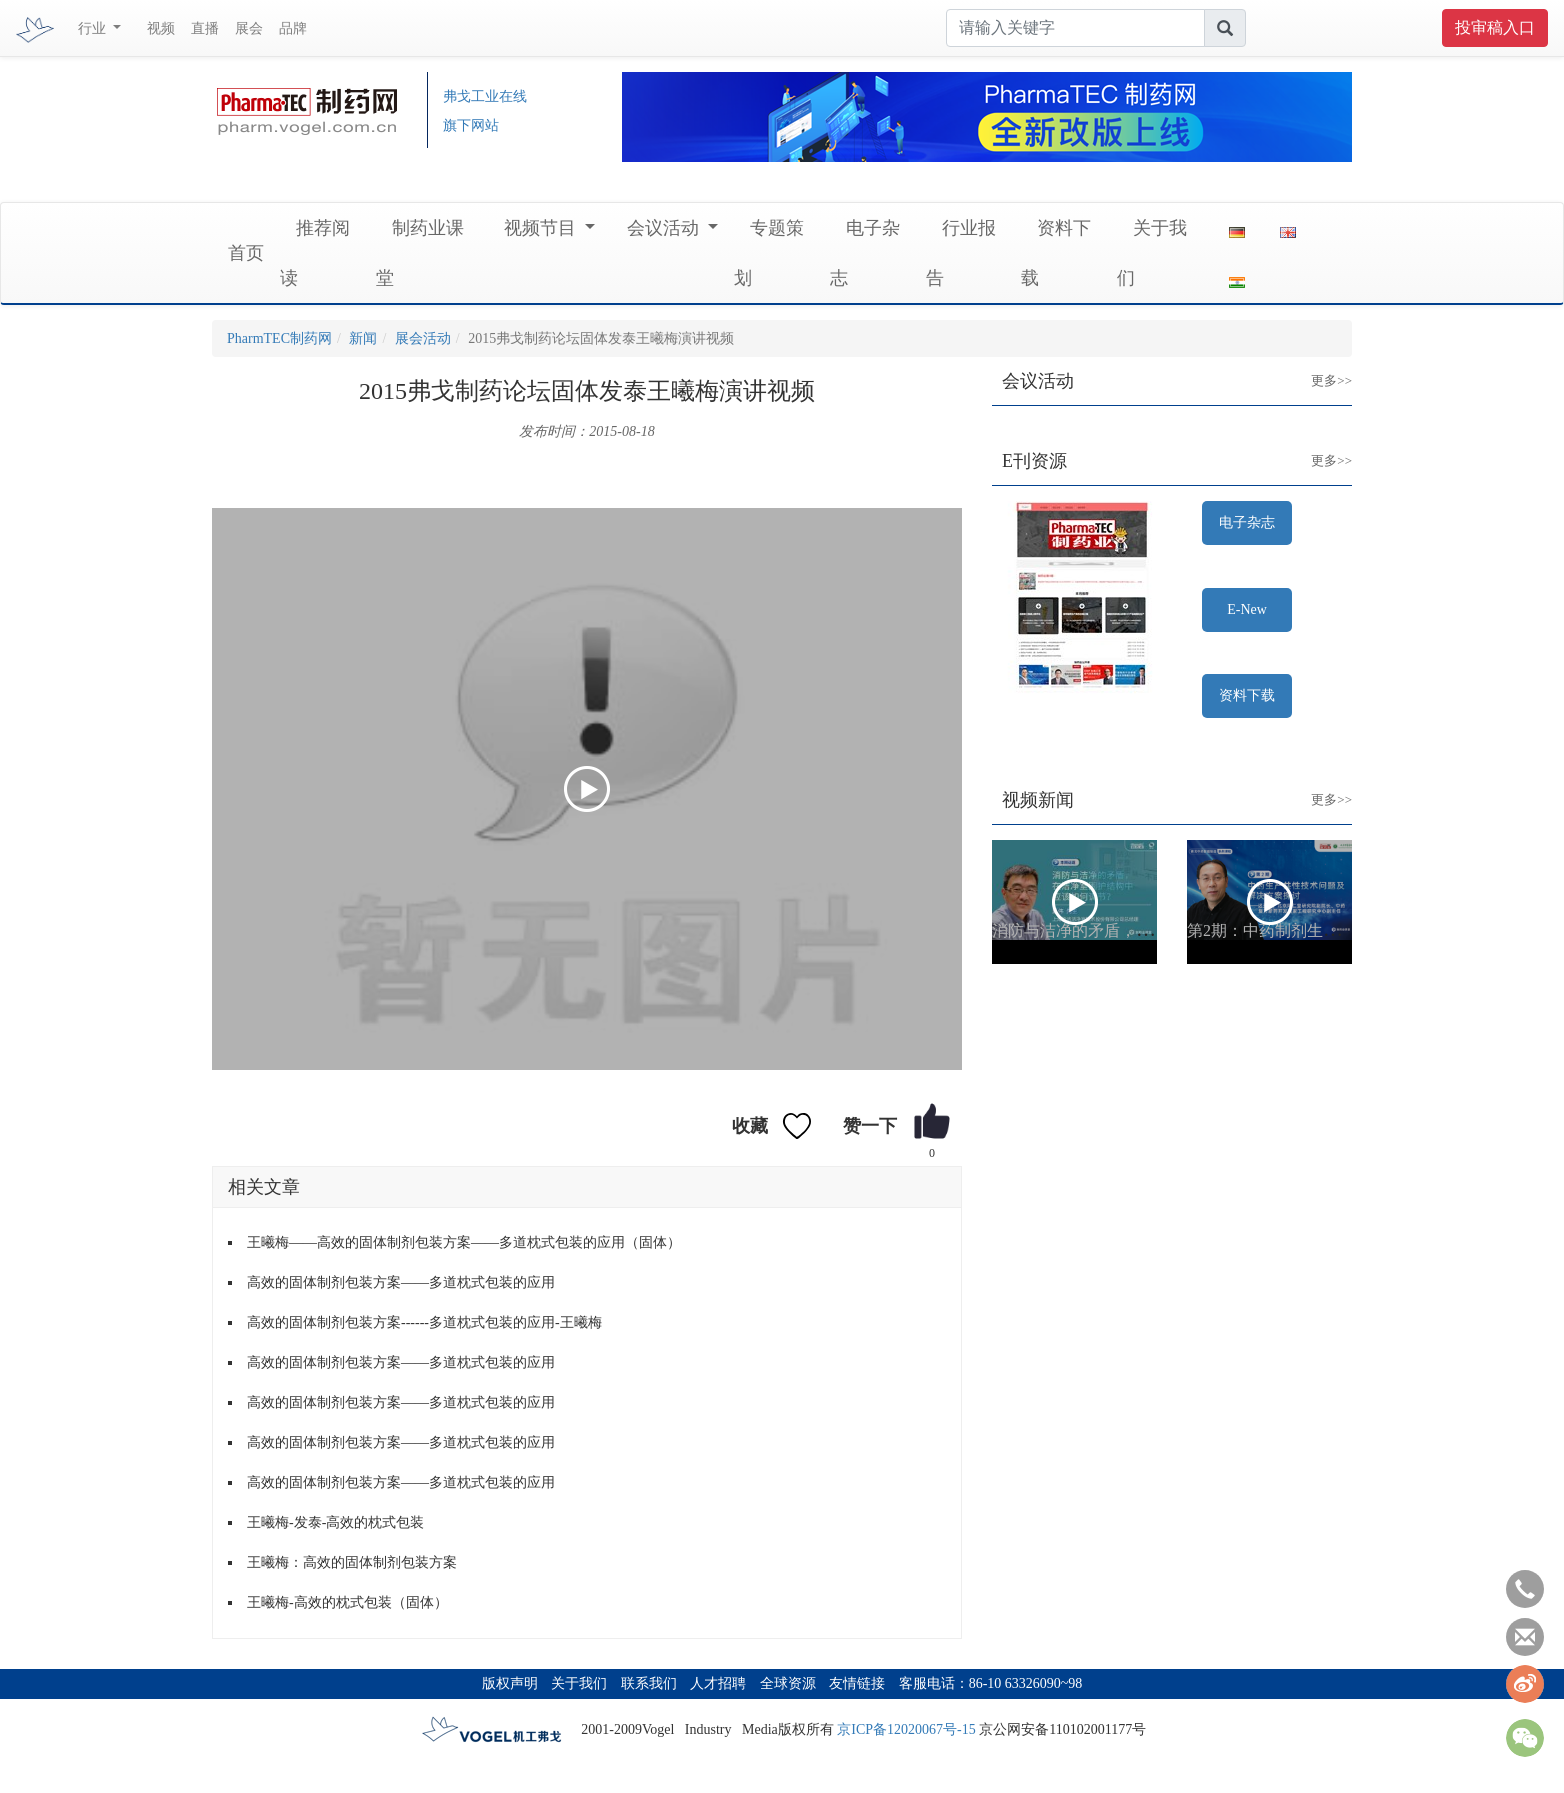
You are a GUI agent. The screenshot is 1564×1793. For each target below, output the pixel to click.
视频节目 (542, 228)
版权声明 (510, 1683)
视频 (161, 28)
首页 (246, 253)
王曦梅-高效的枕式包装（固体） (347, 1602)
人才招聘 (718, 1683)
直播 (205, 28)
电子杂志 (1247, 522)
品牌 (293, 28)
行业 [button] (94, 28)
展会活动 (423, 338)
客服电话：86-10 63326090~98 (991, 1683)
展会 (249, 28)
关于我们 (579, 1683)
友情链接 (857, 1683)
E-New (1247, 609)
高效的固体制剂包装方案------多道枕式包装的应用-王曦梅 (424, 1322)
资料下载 (1247, 695)
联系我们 (649, 1683)
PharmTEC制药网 (279, 338)
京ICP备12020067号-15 (906, 1729)
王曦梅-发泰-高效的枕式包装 (335, 1522)
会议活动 (665, 228)
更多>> (1316, 365)
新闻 (363, 338)
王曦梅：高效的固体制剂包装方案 (352, 1562)
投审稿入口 (1495, 27)
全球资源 (788, 1683)
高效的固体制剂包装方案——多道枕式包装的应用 (401, 1282)
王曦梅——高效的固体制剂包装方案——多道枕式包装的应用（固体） (464, 1242)
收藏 (750, 1126)
